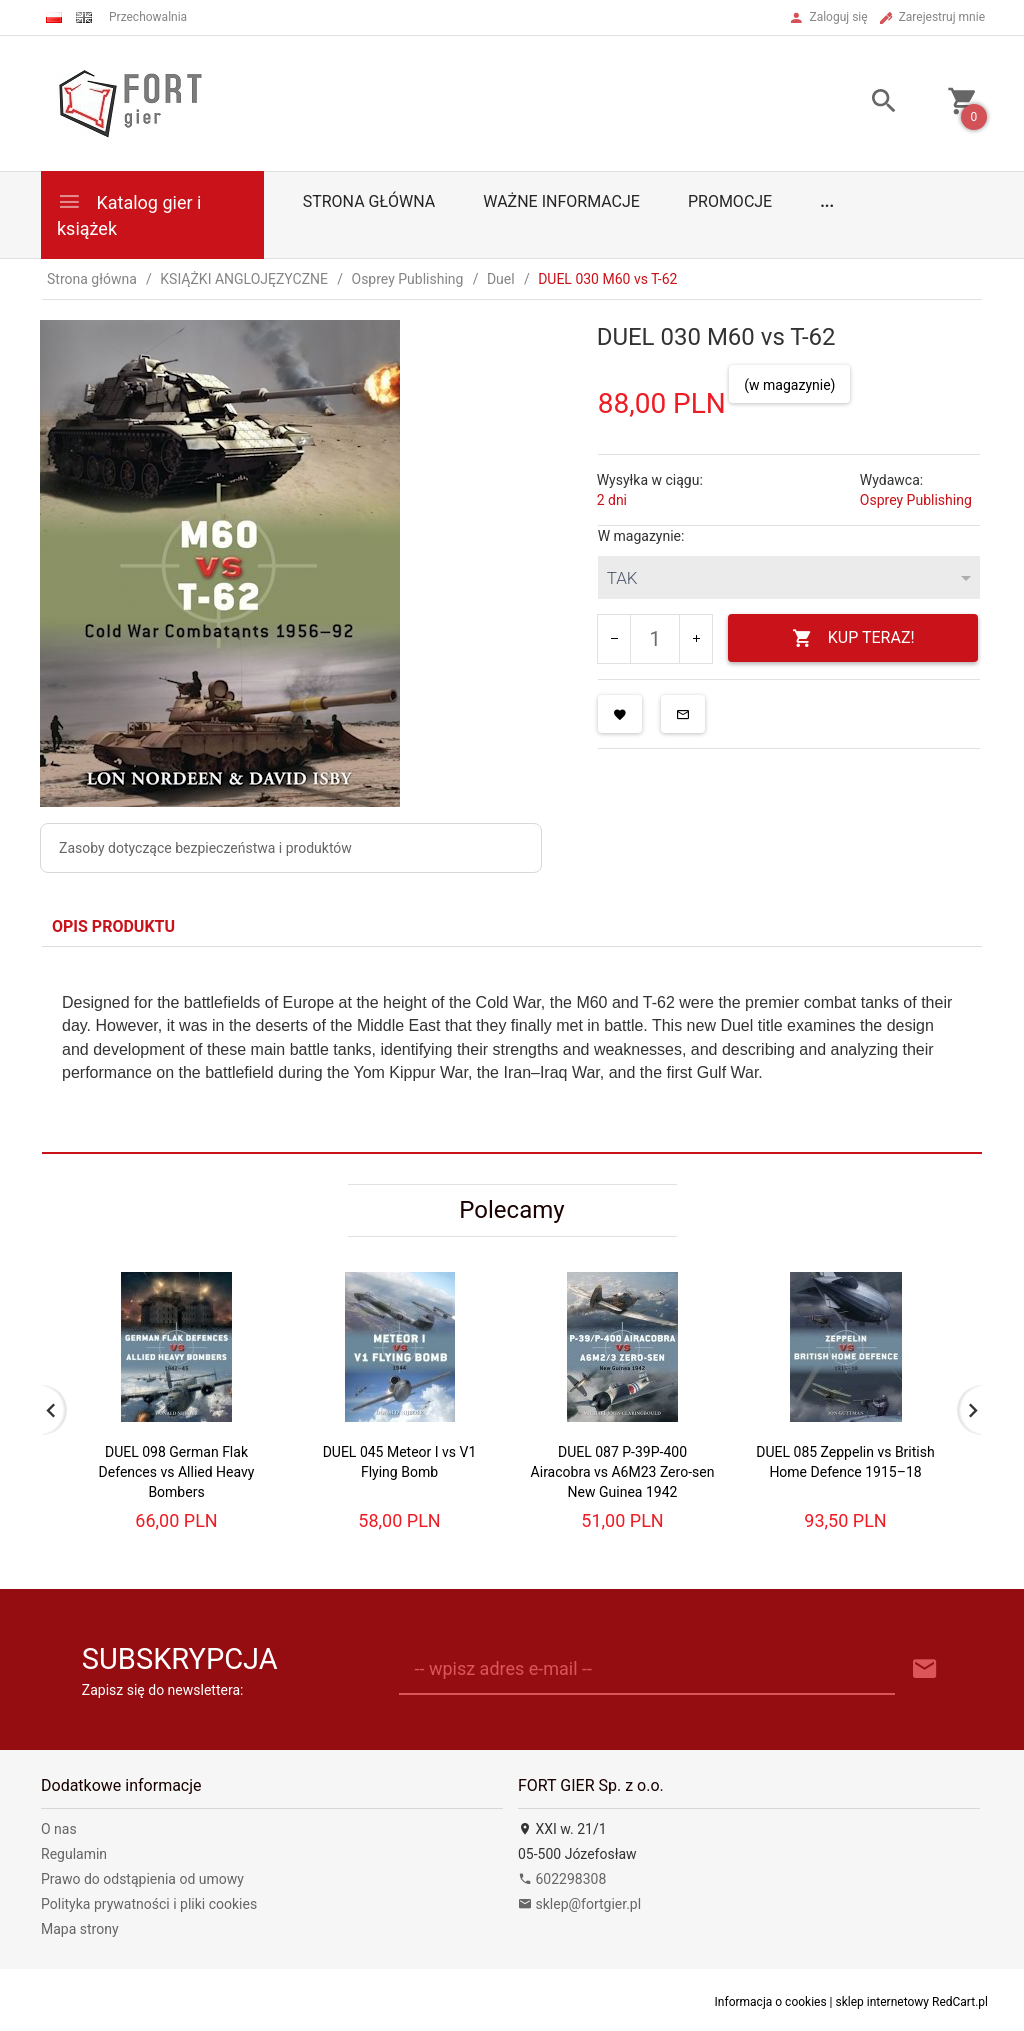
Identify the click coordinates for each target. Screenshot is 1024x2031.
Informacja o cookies (771, 2002)
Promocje (730, 201)
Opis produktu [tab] (113, 926)
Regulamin (74, 1854)
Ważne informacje (561, 201)
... (827, 201)
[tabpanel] (512, 1049)
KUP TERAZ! (853, 638)
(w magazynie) (789, 385)
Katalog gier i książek (129, 213)
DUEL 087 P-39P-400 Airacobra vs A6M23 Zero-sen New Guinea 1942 (623, 1472)
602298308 (562, 1879)
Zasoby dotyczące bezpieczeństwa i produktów (205, 848)
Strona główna (369, 201)
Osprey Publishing (916, 500)
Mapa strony (80, 1929)
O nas (59, 1829)
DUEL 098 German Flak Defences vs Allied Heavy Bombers (177, 1472)
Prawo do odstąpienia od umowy (142, 1879)
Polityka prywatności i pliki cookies (149, 1904)
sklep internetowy (883, 2002)
